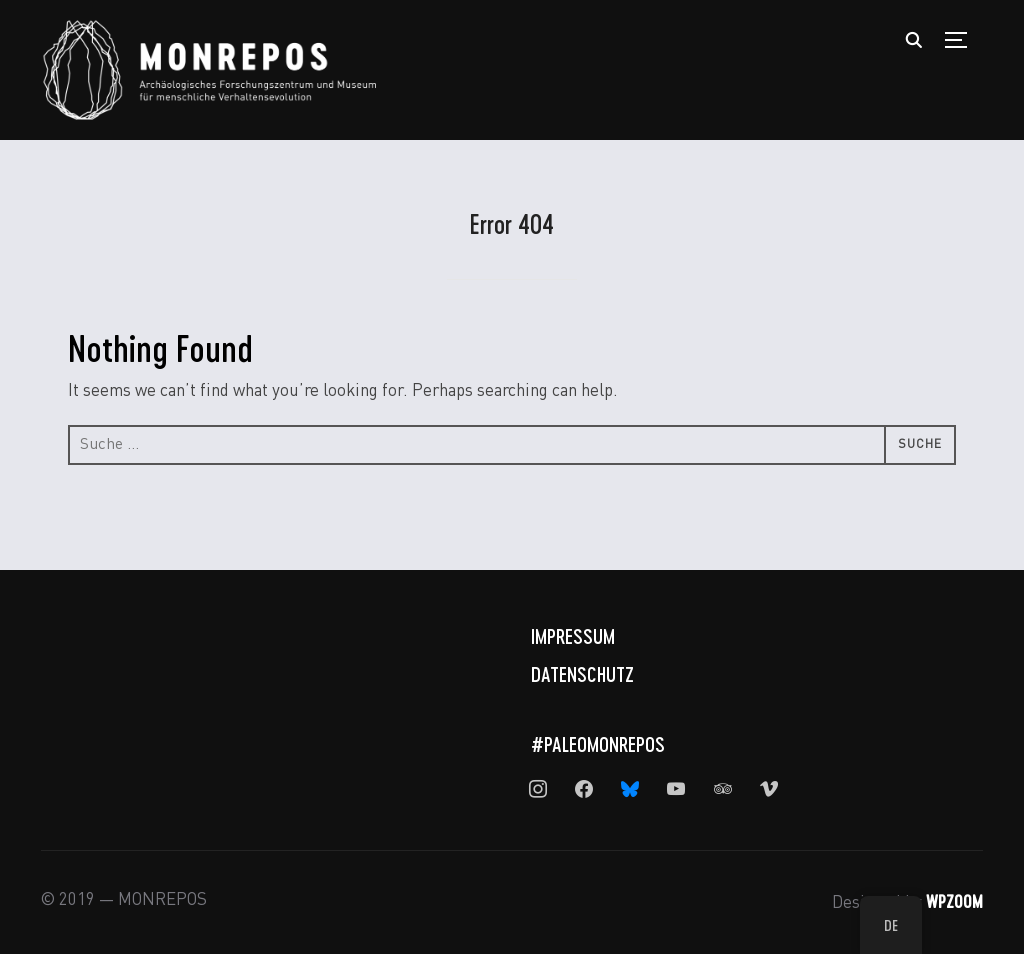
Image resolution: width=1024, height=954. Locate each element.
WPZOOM (954, 901)
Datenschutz (582, 674)
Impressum (573, 636)
